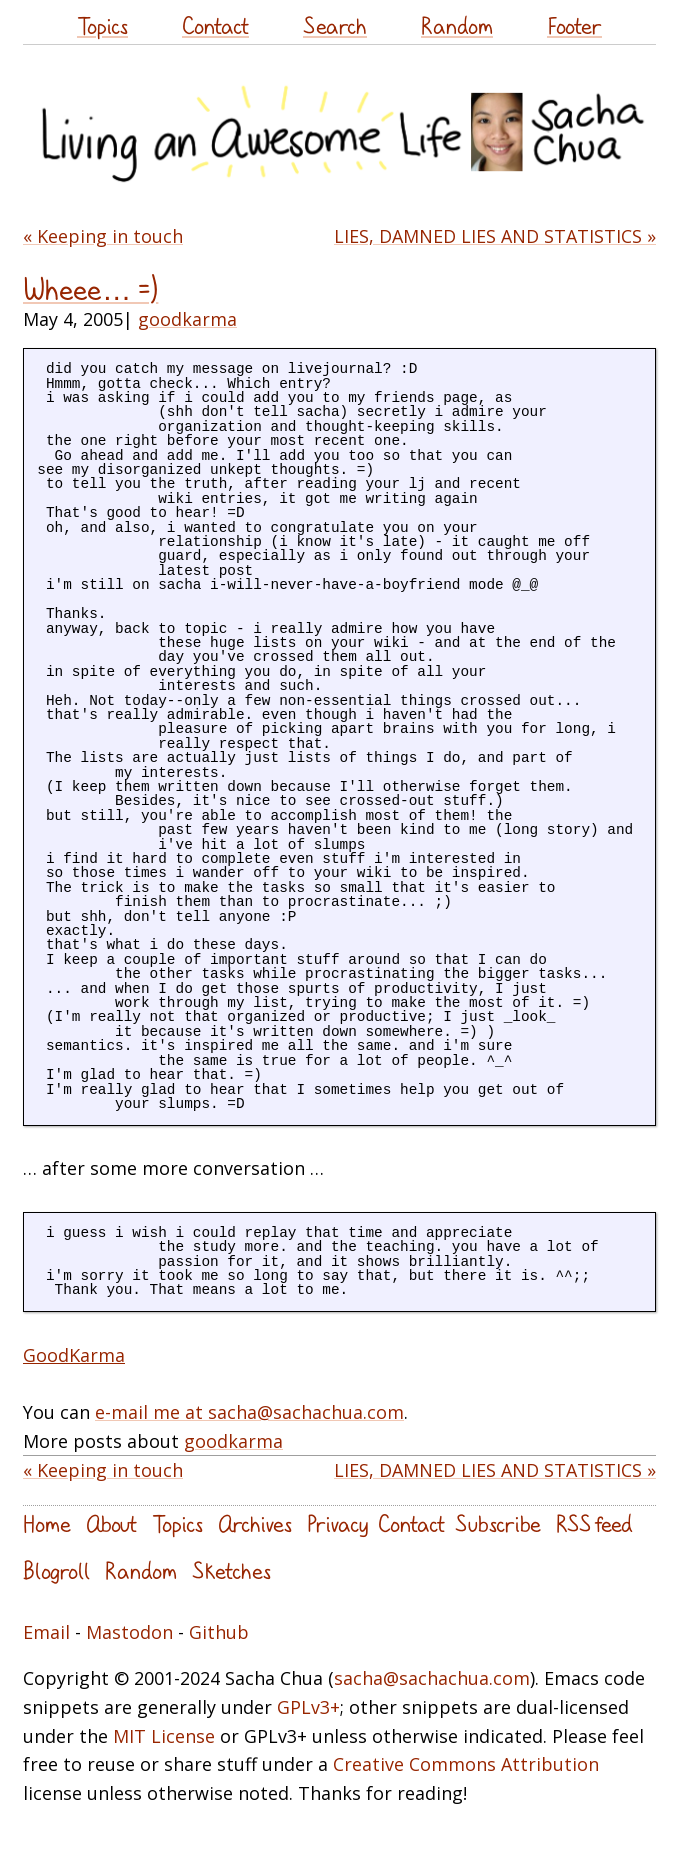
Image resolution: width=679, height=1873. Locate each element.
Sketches (231, 1570)
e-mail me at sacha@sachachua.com (249, 1412)
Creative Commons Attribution (466, 1764)
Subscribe (498, 1523)
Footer (574, 25)
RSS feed (594, 1523)
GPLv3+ (308, 1707)
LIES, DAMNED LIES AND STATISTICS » (495, 236)
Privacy (337, 1523)
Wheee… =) (90, 289)
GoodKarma (74, 1355)
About (111, 1523)
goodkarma (187, 319)
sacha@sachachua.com (432, 1678)
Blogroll (56, 1570)
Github (219, 1632)
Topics (102, 25)
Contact (215, 25)
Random (457, 25)
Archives (255, 1523)
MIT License (164, 1736)
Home (47, 1523)
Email (46, 1632)
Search (335, 25)
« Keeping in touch (103, 236)
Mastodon (129, 1632)
